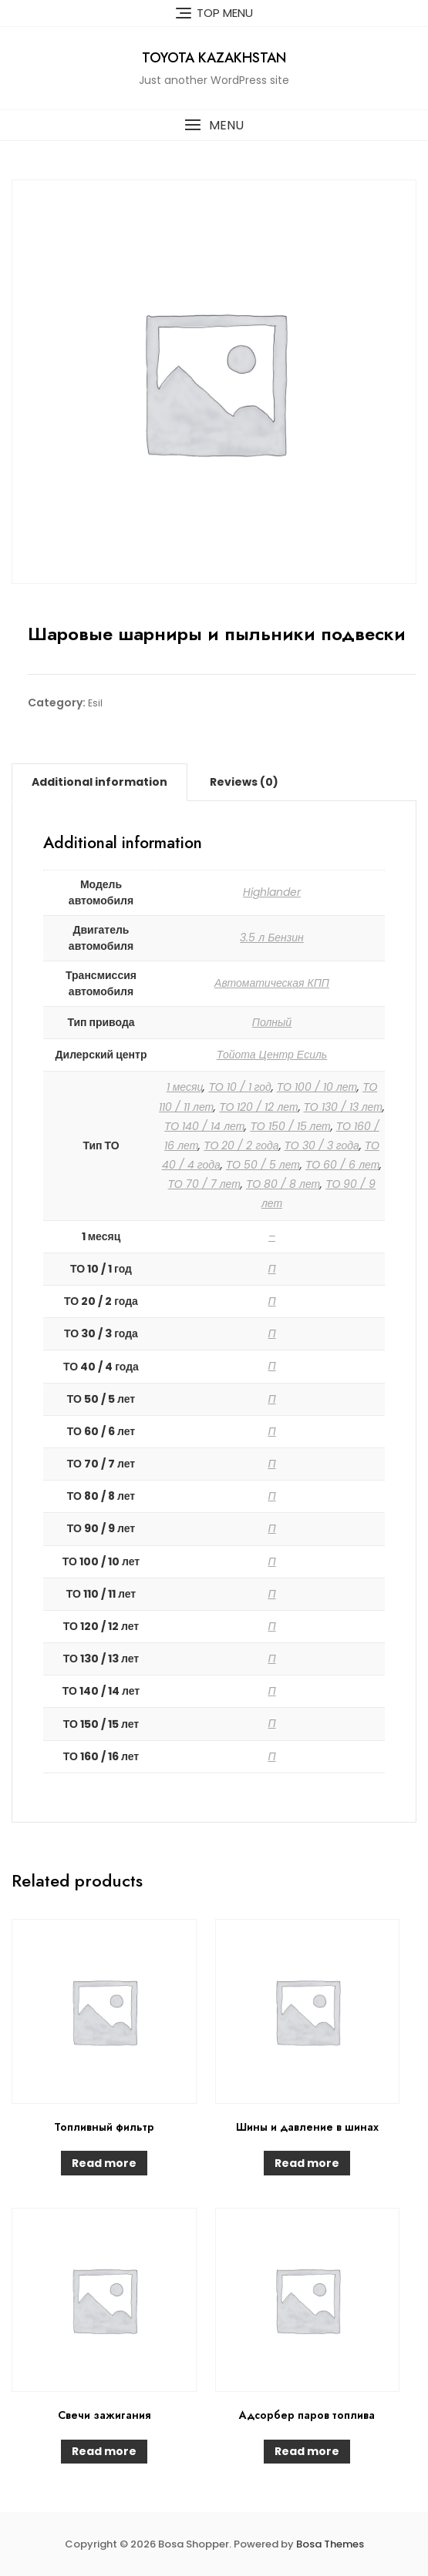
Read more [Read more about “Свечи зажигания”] (104, 2451)
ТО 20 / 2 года (241, 1145)
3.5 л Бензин (272, 937)
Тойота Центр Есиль (272, 1054)
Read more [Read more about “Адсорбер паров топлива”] (307, 2451)
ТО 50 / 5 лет (263, 1164)
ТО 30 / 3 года (322, 1145)
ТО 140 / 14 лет (204, 1126)
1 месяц (185, 1087)
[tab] (99, 781)
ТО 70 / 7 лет (204, 1184)
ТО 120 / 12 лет (258, 1107)
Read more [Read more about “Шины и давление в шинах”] (307, 2163)
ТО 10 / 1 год (239, 1087)
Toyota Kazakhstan (214, 58)
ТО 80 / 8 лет (283, 1184)
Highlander (272, 892)
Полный (272, 1022)
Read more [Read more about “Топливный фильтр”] (104, 2163)
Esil (95, 702)
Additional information (99, 782)
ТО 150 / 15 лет (290, 1126)
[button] (214, 125)
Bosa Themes (330, 2544)
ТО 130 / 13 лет (343, 1107)
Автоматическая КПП (271, 983)
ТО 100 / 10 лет (317, 1087)
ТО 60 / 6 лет (342, 1164)
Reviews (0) (244, 782)
